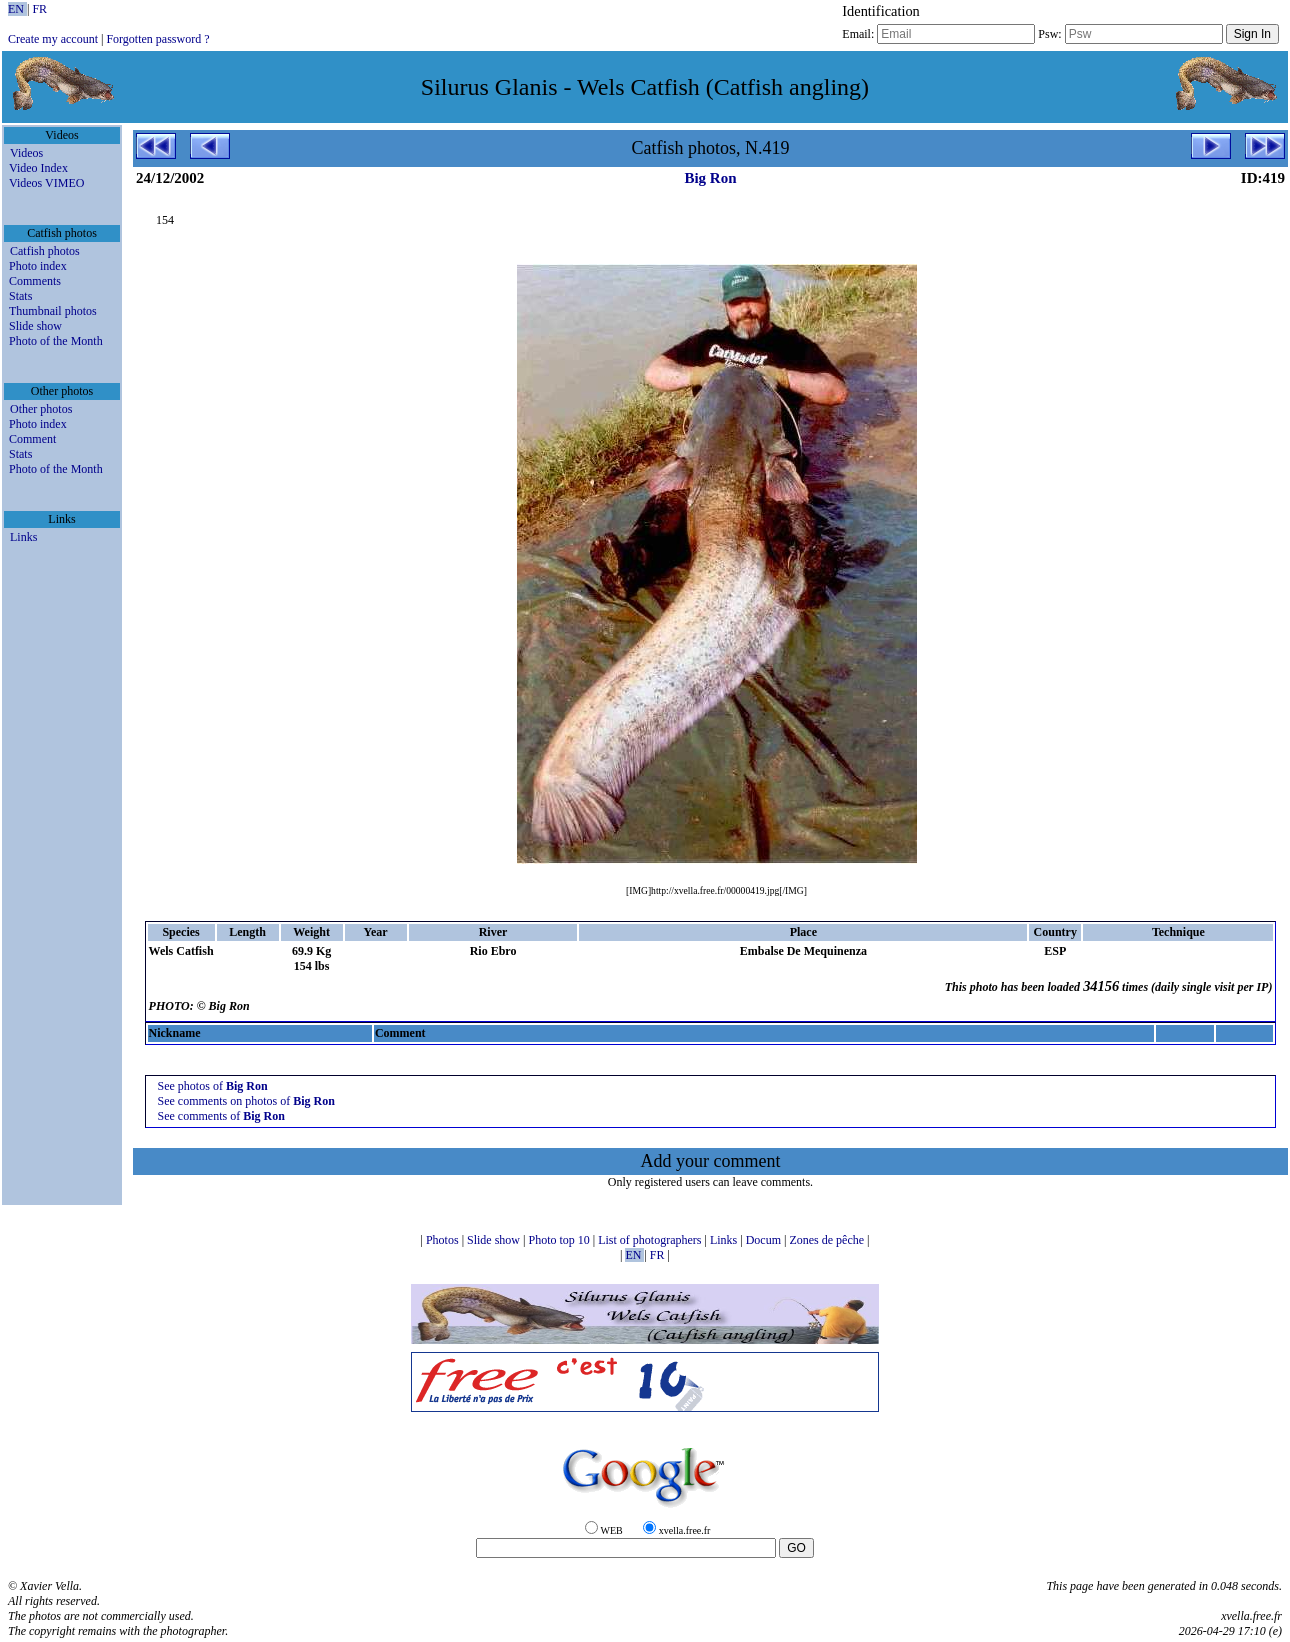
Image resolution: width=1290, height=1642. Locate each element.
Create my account (53, 39)
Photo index (38, 266)
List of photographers (651, 1240)
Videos (26, 153)
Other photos (41, 409)
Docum (765, 1240)
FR (39, 9)
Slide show (35, 326)
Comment (32, 439)
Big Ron (710, 178)
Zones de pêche (828, 1240)
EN (17, 9)
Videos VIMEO (46, 183)
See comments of (221, 1116)
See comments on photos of (246, 1101)
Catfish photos (45, 251)
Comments (35, 281)
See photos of (213, 1086)
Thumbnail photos (53, 311)
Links (23, 537)
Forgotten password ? (157, 39)
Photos (444, 1240)
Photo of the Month (56, 341)
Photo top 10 (560, 1240)
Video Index (38, 168)
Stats (20, 296)
